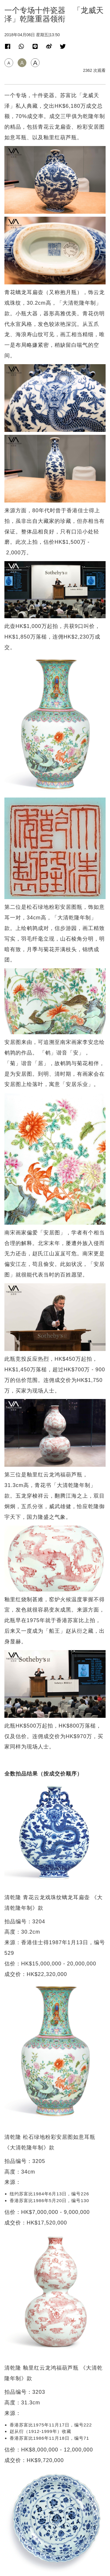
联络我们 (55, 2552)
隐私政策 (55, 2564)
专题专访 (15, 2375)
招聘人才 (55, 2558)
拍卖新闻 (15, 2230)
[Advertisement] (55, 2101)
